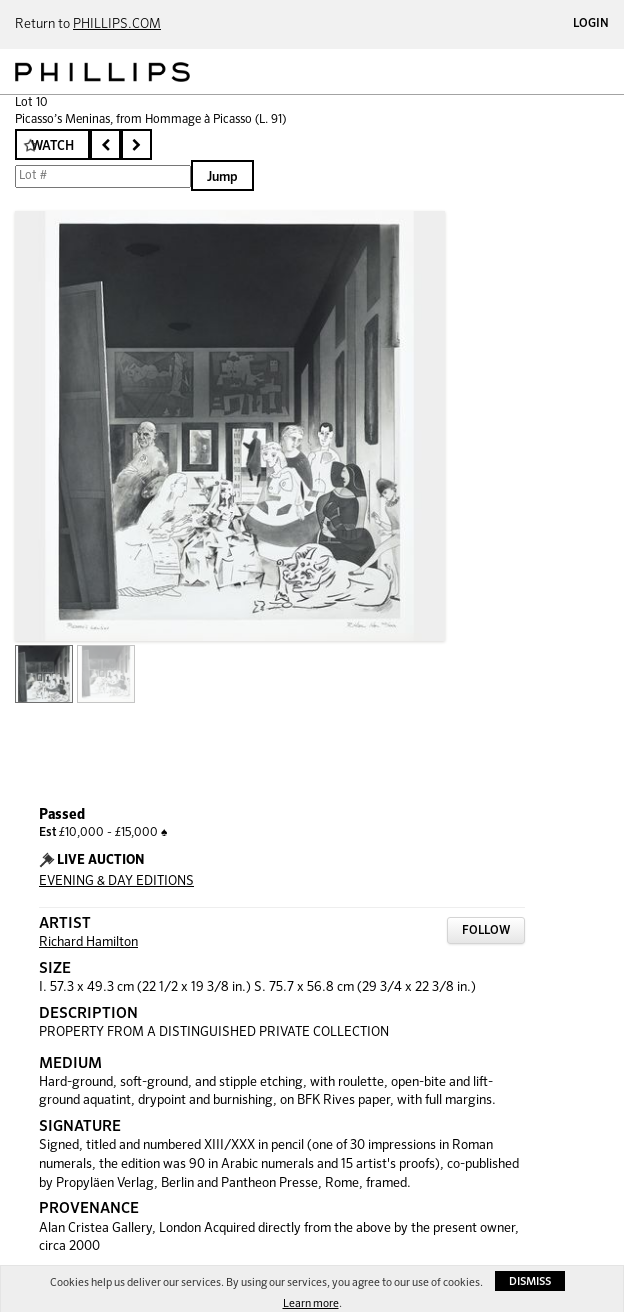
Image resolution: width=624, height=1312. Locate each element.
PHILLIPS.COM (117, 24)
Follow (486, 931)
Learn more (311, 1303)
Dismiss (530, 1281)
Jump (222, 177)
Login (591, 24)
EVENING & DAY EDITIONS (116, 881)
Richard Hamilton (88, 942)
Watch (52, 146)
